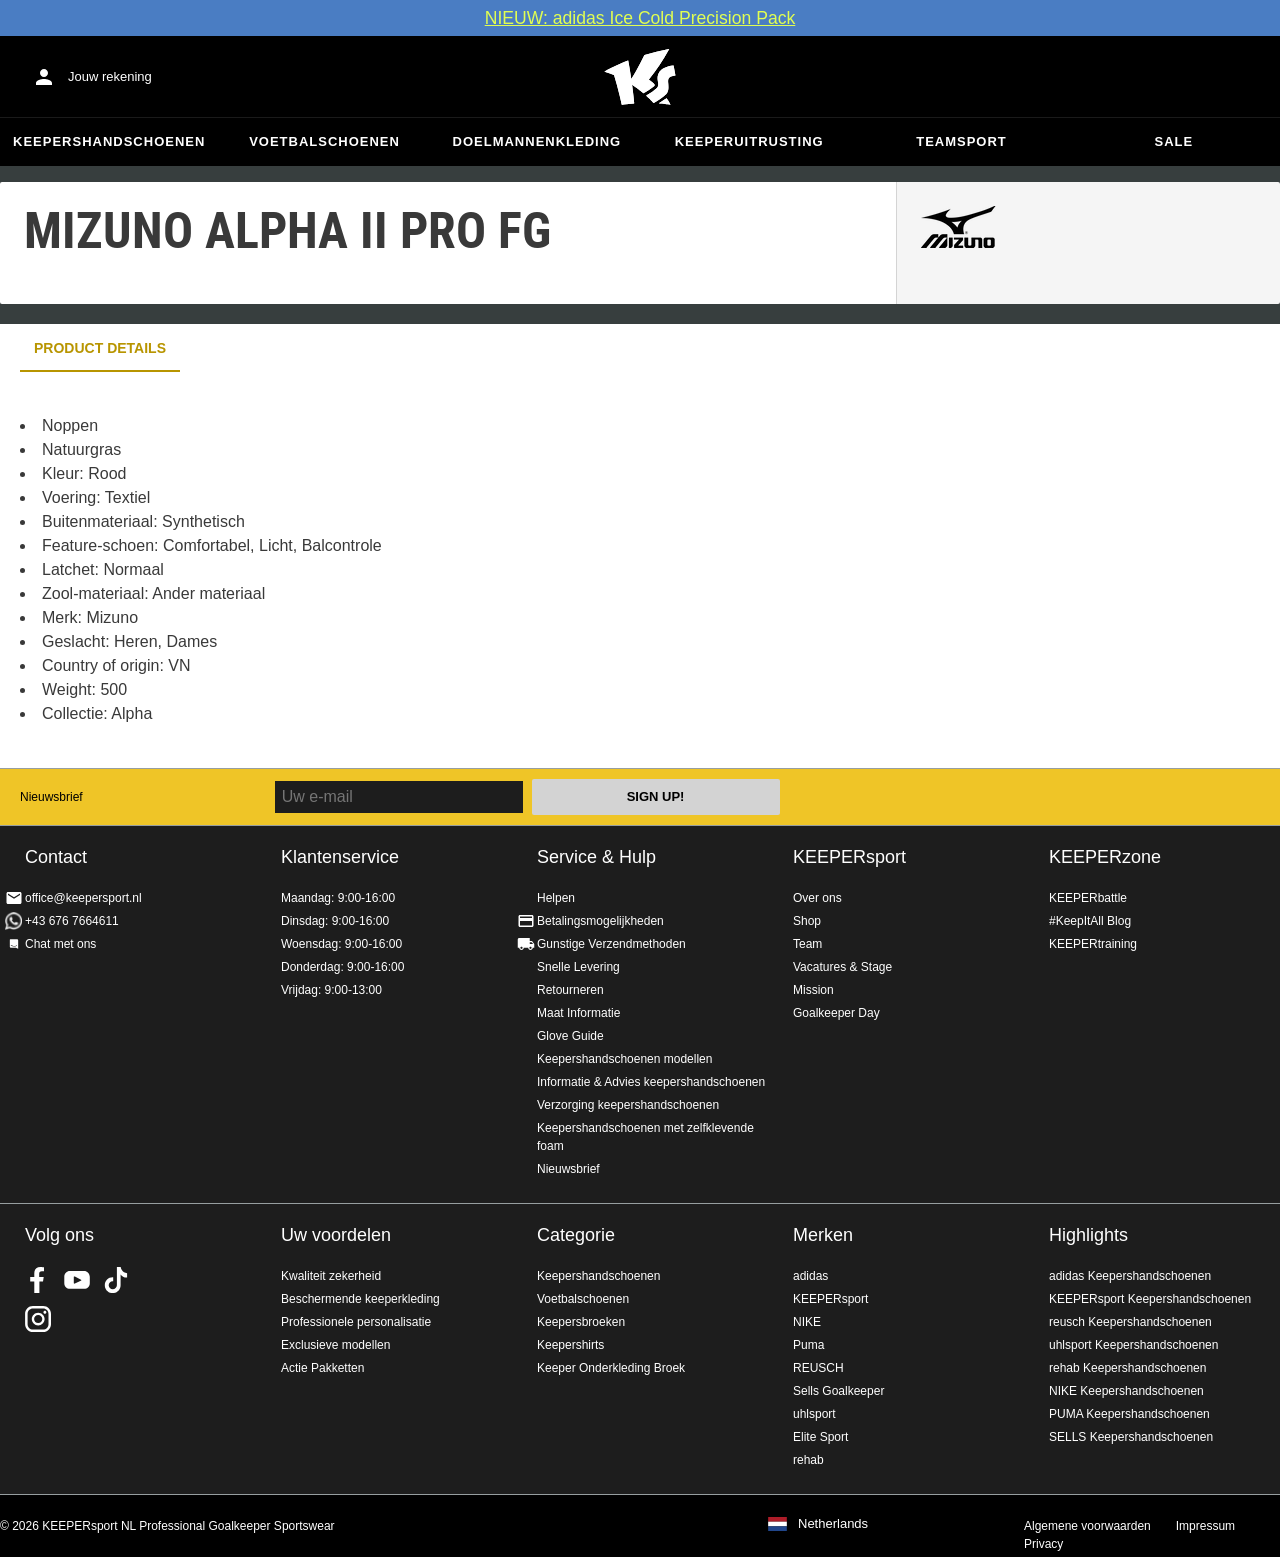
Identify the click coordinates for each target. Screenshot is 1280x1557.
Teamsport (961, 141)
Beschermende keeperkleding (360, 1299)
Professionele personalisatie (356, 1322)
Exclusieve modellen (335, 1345)
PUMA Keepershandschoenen (1129, 1414)
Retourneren (570, 990)
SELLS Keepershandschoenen (1131, 1437)
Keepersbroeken (581, 1322)
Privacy (1043, 1544)
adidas (810, 1276)
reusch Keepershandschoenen (1130, 1322)
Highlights (1088, 1235)
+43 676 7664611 (72, 921)
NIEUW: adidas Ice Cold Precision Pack (640, 18)
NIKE (807, 1322)
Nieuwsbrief (51, 797)
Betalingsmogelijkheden (600, 921)
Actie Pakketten (322, 1368)
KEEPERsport (849, 857)
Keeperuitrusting (749, 141)
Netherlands (833, 1524)
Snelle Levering (578, 967)
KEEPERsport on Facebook (38, 1280)
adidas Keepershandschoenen (1130, 1276)
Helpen (556, 898)
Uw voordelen (336, 1235)
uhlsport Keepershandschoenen (1133, 1345)
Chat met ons (60, 944)
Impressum (1205, 1526)
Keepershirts (570, 1345)
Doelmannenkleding (537, 141)
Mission (813, 990)
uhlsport (814, 1414)
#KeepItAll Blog (1090, 921)
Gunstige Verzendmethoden (611, 944)
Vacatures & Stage (842, 967)
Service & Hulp (596, 857)
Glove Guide (570, 1036)
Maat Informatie (578, 1013)
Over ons (817, 898)
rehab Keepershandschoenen (1127, 1368)
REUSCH (818, 1368)
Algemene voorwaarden (1087, 1526)
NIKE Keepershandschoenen (1126, 1391)
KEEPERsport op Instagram (38, 1319)
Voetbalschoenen (324, 141)
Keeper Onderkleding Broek (611, 1368)
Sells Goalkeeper (838, 1391)
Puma (808, 1345)
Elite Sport (820, 1437)
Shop (807, 921)
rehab (808, 1460)
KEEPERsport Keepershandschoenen (1150, 1299)
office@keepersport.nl (83, 898)
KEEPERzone (1105, 857)
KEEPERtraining (1093, 944)
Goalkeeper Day (836, 1013)
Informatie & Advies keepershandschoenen (651, 1082)
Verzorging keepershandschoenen (628, 1105)
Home (640, 77)
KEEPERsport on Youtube (77, 1280)
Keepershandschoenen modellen (624, 1059)
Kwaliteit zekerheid (331, 1276)
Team (807, 944)
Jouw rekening (110, 76)
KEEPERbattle (1088, 898)
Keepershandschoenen (109, 141)
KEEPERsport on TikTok (116, 1280)
